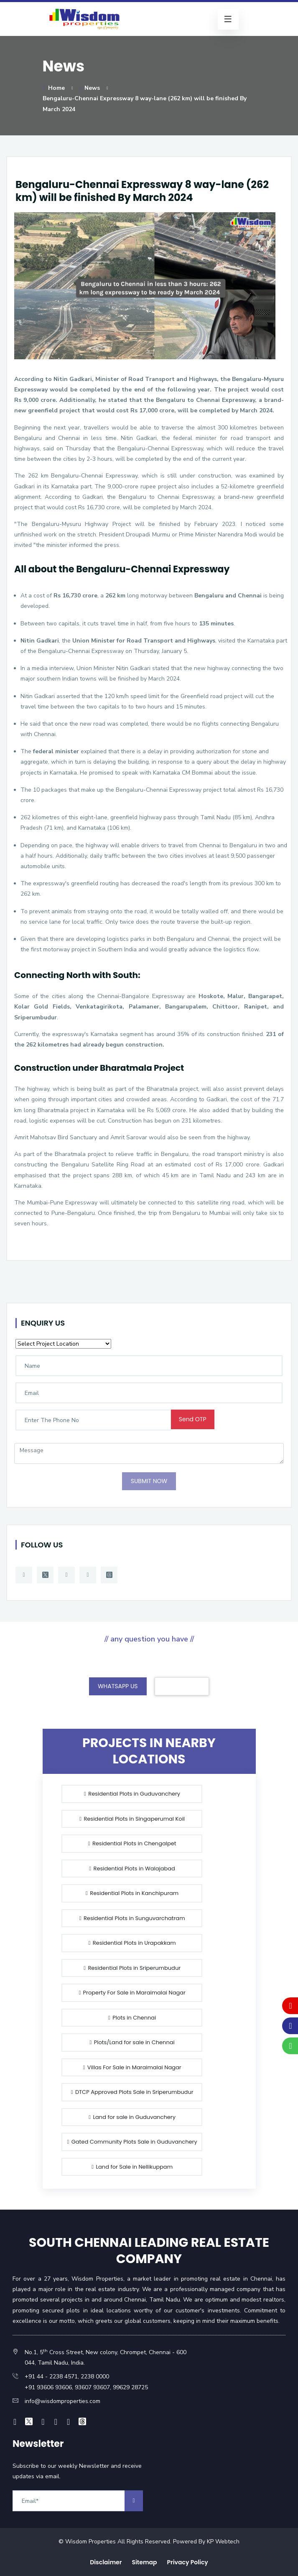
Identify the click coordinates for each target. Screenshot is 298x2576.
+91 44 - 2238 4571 (51, 2376)
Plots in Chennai (131, 2018)
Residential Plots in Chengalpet (131, 1843)
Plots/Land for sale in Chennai (132, 2042)
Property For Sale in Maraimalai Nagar (131, 1993)
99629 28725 (130, 2387)
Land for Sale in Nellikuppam (132, 2167)
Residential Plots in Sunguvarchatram (132, 1918)
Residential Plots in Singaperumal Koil (132, 1819)
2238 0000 (95, 2376)
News (89, 88)
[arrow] (134, 2500)
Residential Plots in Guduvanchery (131, 1794)
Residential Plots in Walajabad (131, 1868)
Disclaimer (106, 2562)
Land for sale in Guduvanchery (132, 2117)
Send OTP (192, 1419)
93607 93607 (91, 2387)
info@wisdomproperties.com (62, 2401)
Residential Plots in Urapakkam (131, 1943)
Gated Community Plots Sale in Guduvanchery (131, 2142)
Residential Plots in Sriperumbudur (132, 1968)
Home (54, 88)
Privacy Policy (187, 2562)
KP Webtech (223, 2542)
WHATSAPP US (118, 1686)
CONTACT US (181, 1686)
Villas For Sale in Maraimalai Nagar (131, 2067)
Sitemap (144, 2562)
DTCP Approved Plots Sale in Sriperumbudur (132, 2092)
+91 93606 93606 (48, 2387)
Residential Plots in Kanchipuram (131, 1893)
